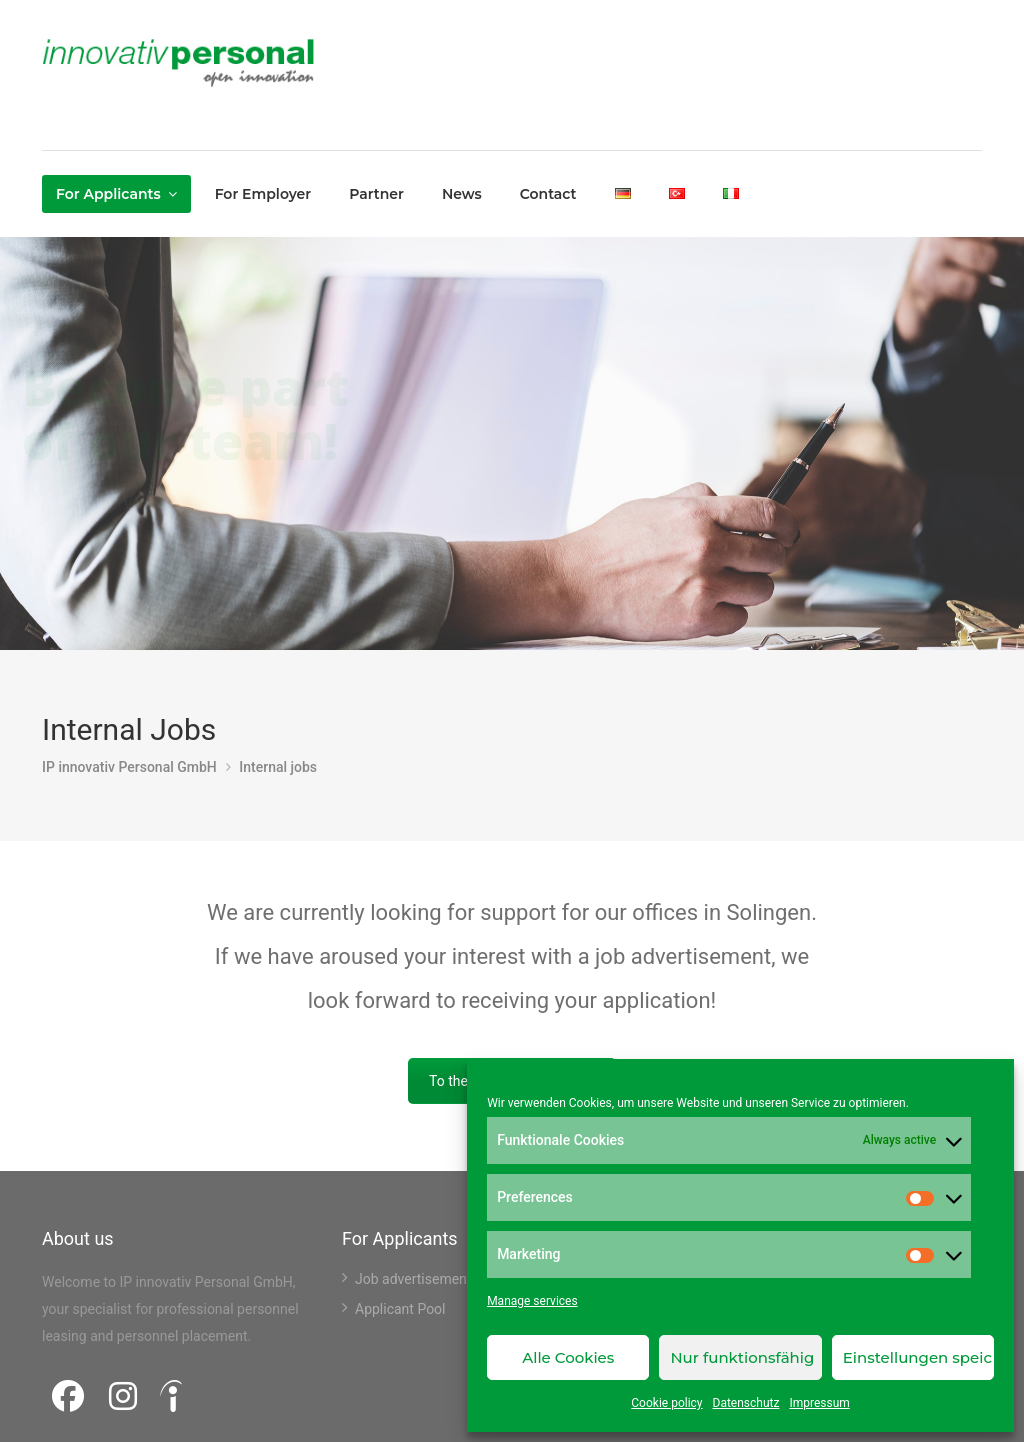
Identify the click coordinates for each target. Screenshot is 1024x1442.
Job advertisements (417, 1279)
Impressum (819, 1403)
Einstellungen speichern (918, 1357)
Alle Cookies (568, 1357)
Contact (548, 194)
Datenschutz (746, 1403)
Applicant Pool (400, 1309)
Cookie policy (666, 1403)
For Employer (263, 194)
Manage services (532, 1301)
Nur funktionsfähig (742, 1357)
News (462, 194)
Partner (376, 194)
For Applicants (108, 194)
